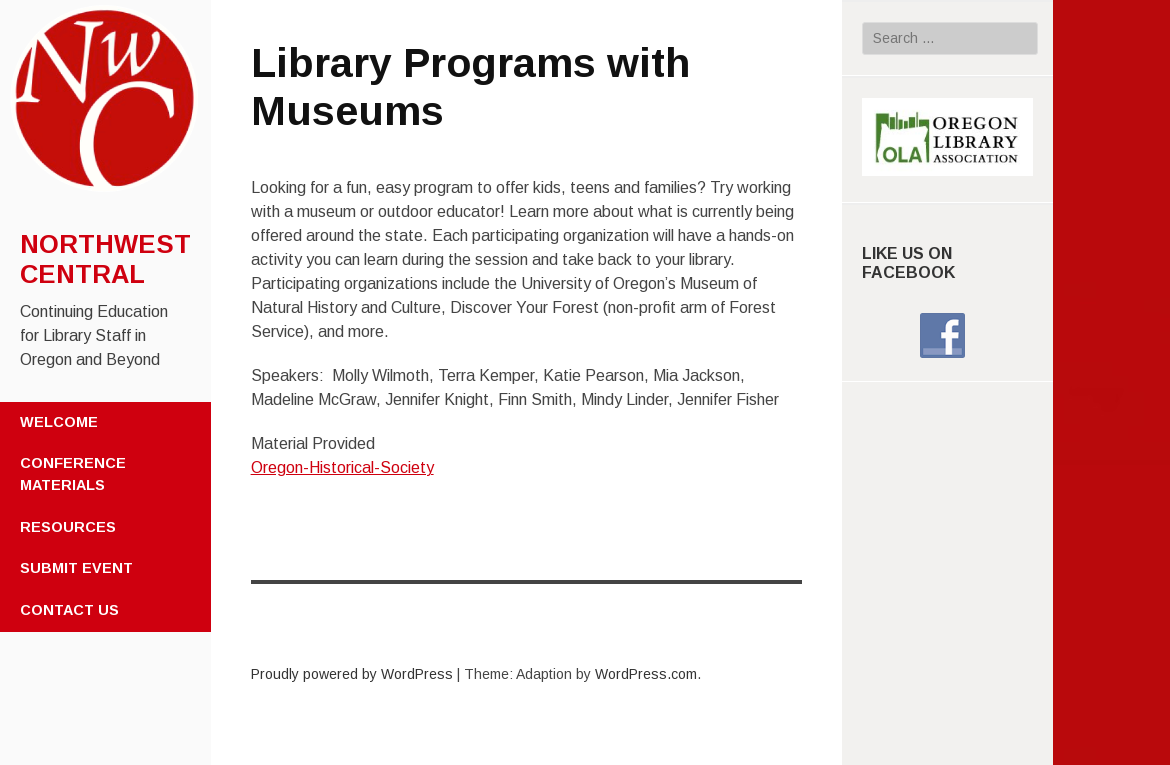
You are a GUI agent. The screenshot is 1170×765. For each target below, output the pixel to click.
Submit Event (76, 568)
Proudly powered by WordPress (352, 674)
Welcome (59, 422)
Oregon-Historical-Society (342, 467)
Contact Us (69, 610)
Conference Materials (73, 474)
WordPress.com (646, 674)
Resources (68, 527)
